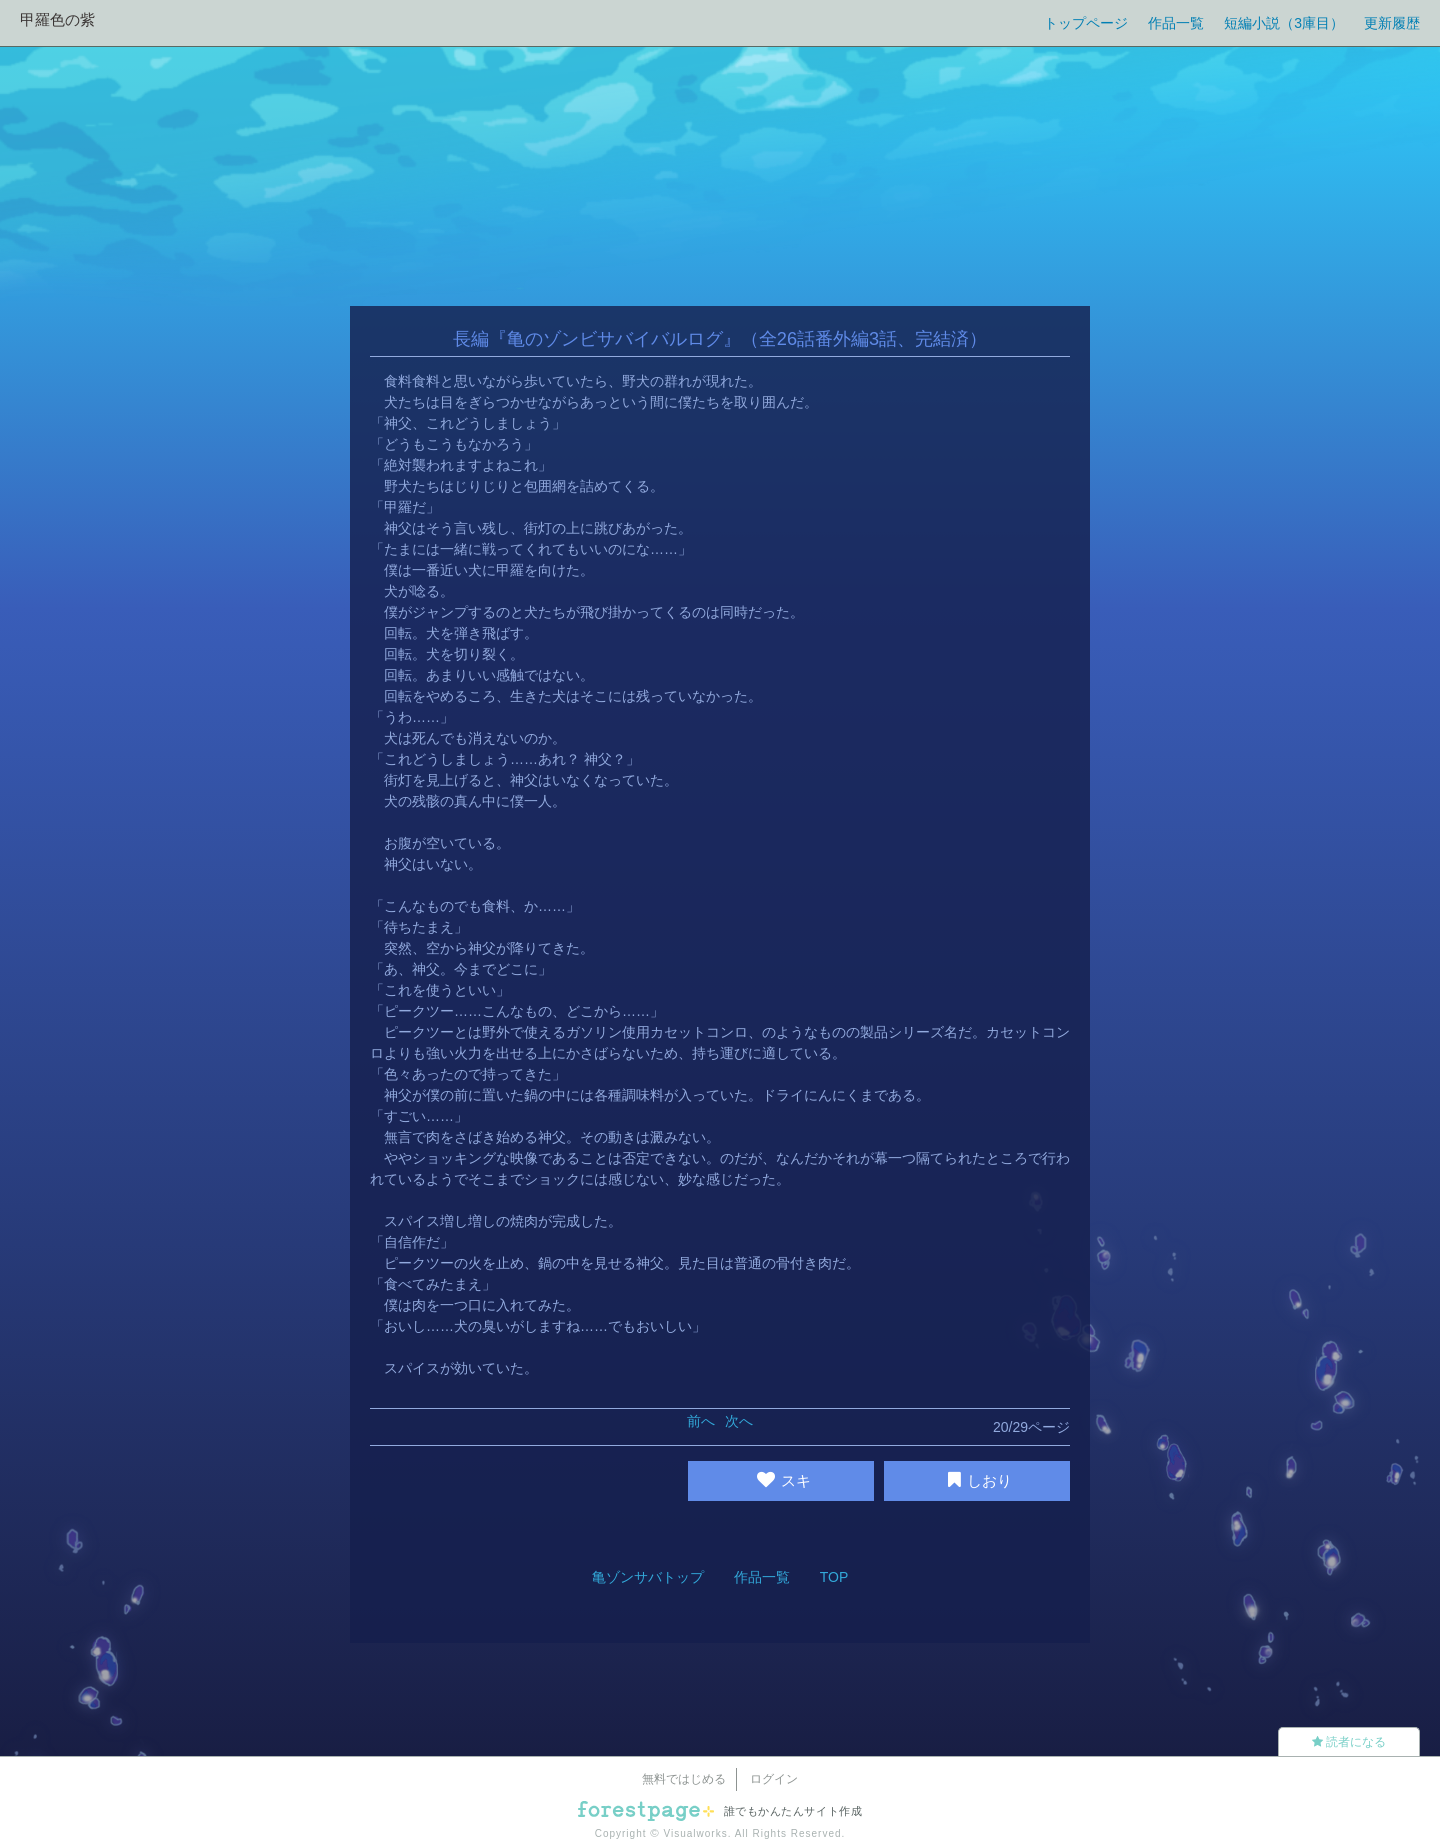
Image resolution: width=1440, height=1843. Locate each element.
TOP (834, 1577)
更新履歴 (1392, 23)
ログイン (774, 1779)
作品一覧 (1176, 23)
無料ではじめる (684, 1779)
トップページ (1086, 23)
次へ (739, 1421)
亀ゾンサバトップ (648, 1577)
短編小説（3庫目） (1284, 23)
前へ (701, 1421)
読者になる (1349, 1742)
